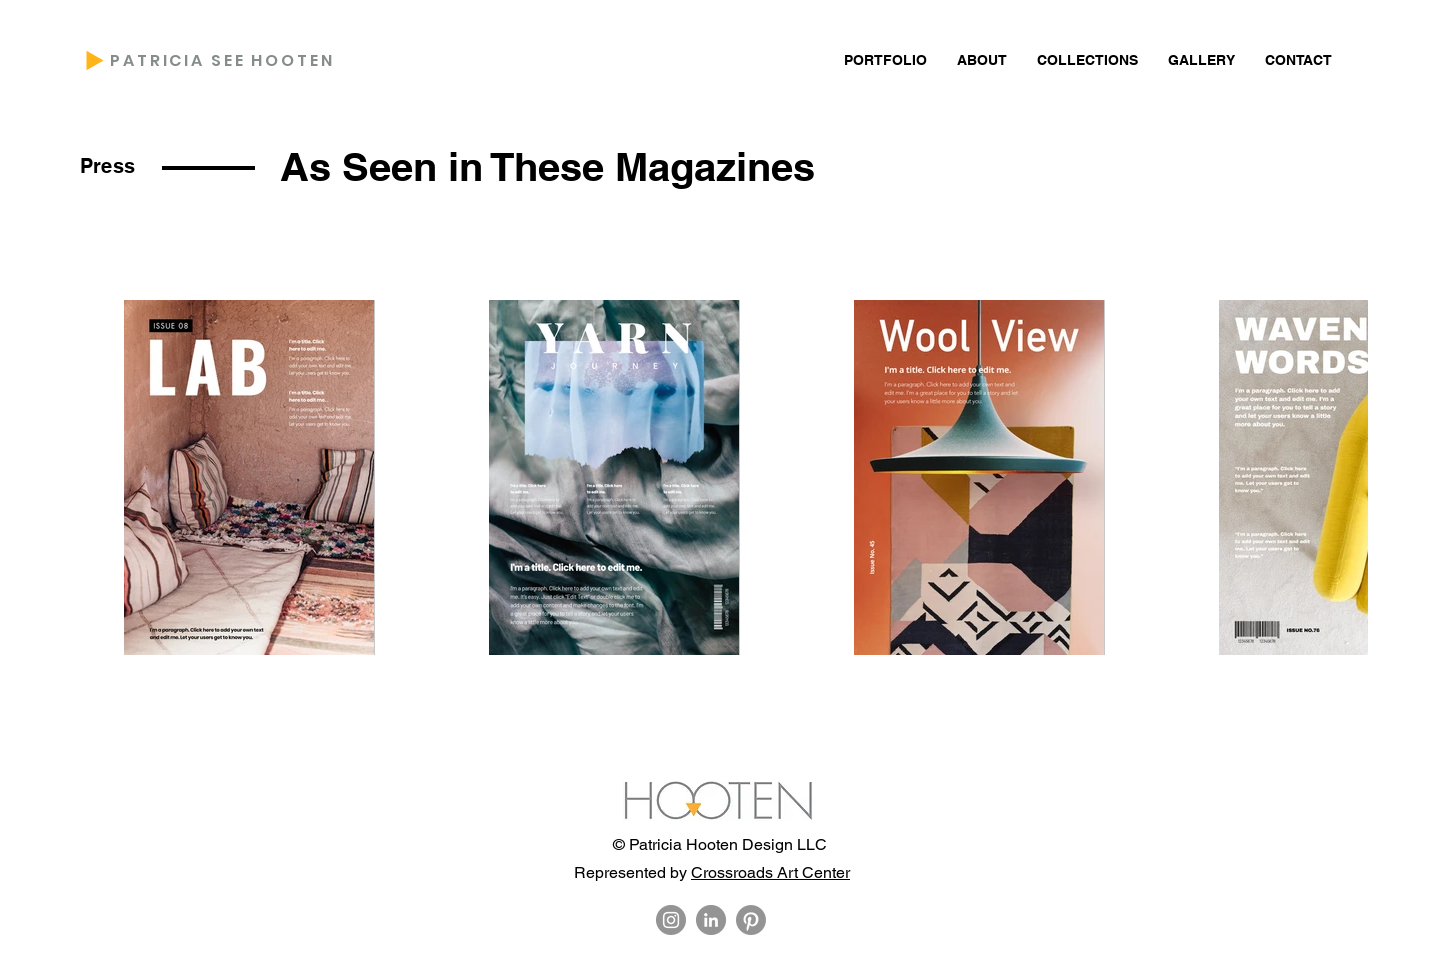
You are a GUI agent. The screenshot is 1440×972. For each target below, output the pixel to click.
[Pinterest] (751, 920)
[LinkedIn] (711, 920)
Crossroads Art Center (770, 872)
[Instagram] (671, 920)
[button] (982, 60)
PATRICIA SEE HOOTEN (222, 60)
